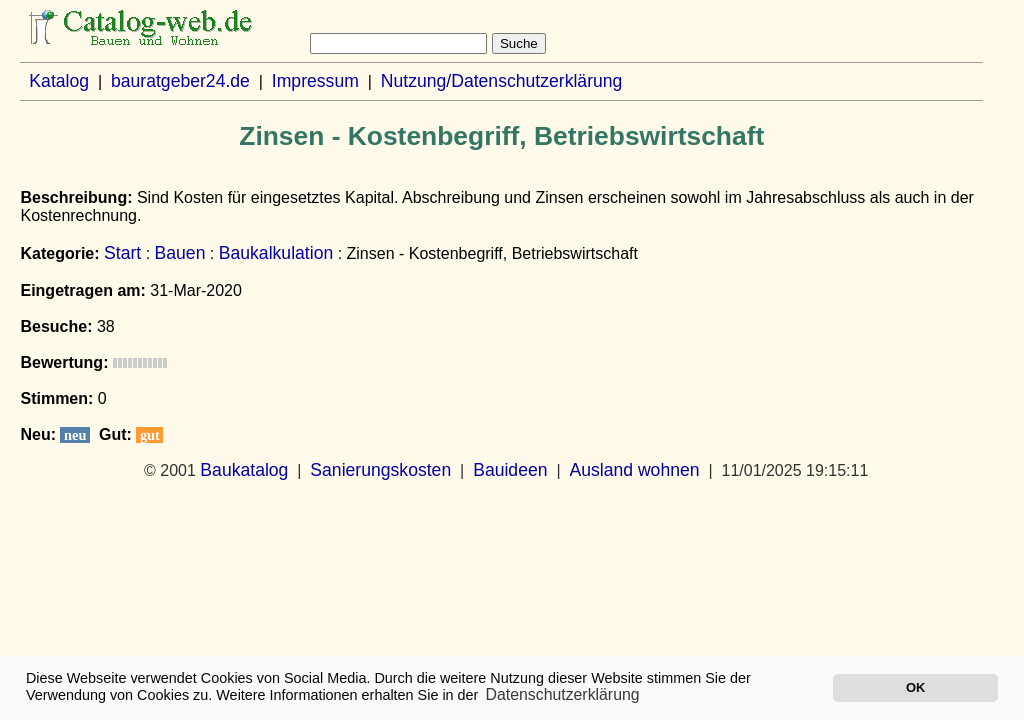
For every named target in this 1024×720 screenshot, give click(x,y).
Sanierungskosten (380, 470)
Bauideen (510, 470)
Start (122, 253)
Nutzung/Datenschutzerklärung (502, 81)
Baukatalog (244, 470)
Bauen (180, 253)
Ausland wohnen (634, 470)
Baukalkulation (276, 253)
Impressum (315, 81)
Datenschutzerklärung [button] (563, 694)
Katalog (59, 81)
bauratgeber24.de (180, 81)
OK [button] (915, 687)
